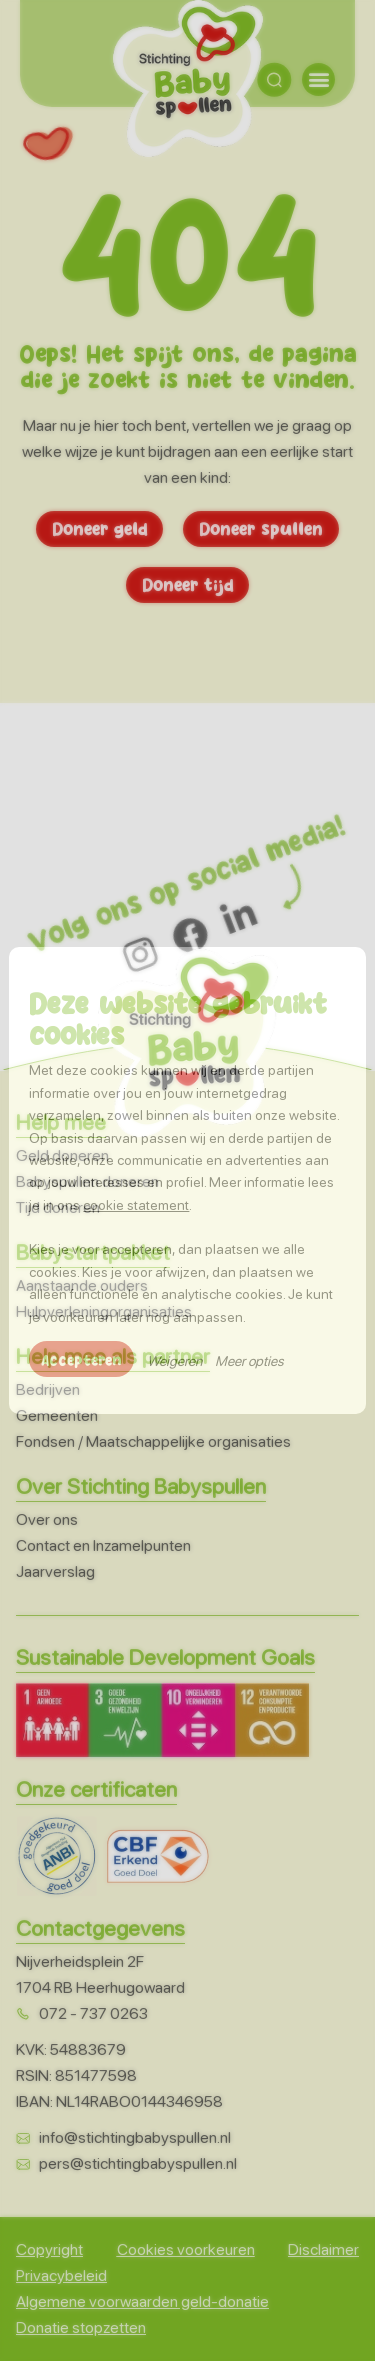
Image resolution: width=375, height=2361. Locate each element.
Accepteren (81, 1359)
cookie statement (136, 1205)
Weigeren (174, 1361)
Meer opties (249, 1361)
